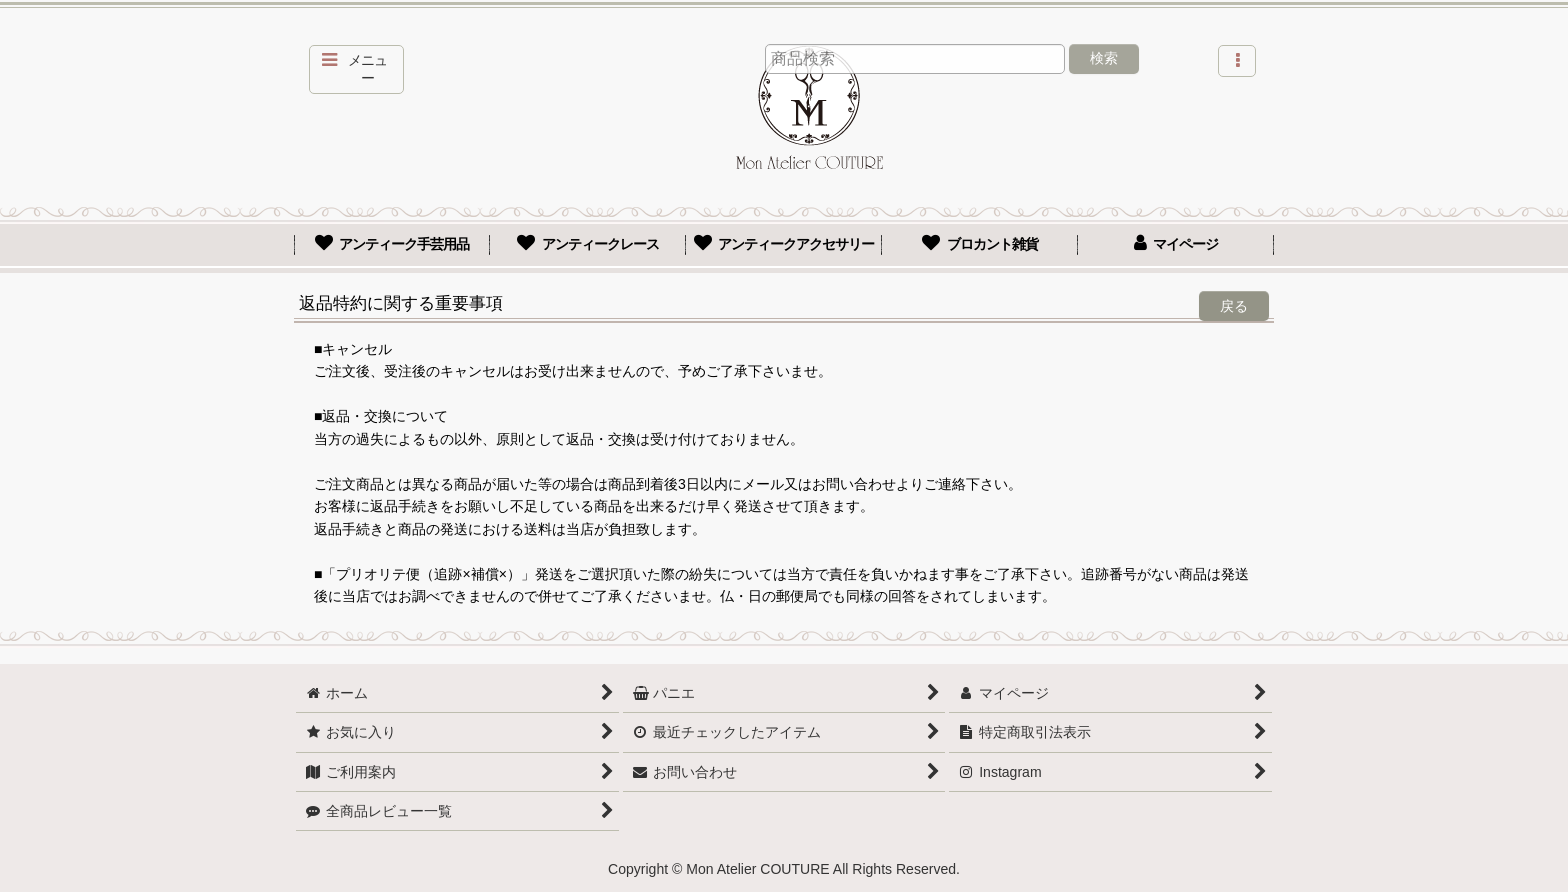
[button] (356, 69)
